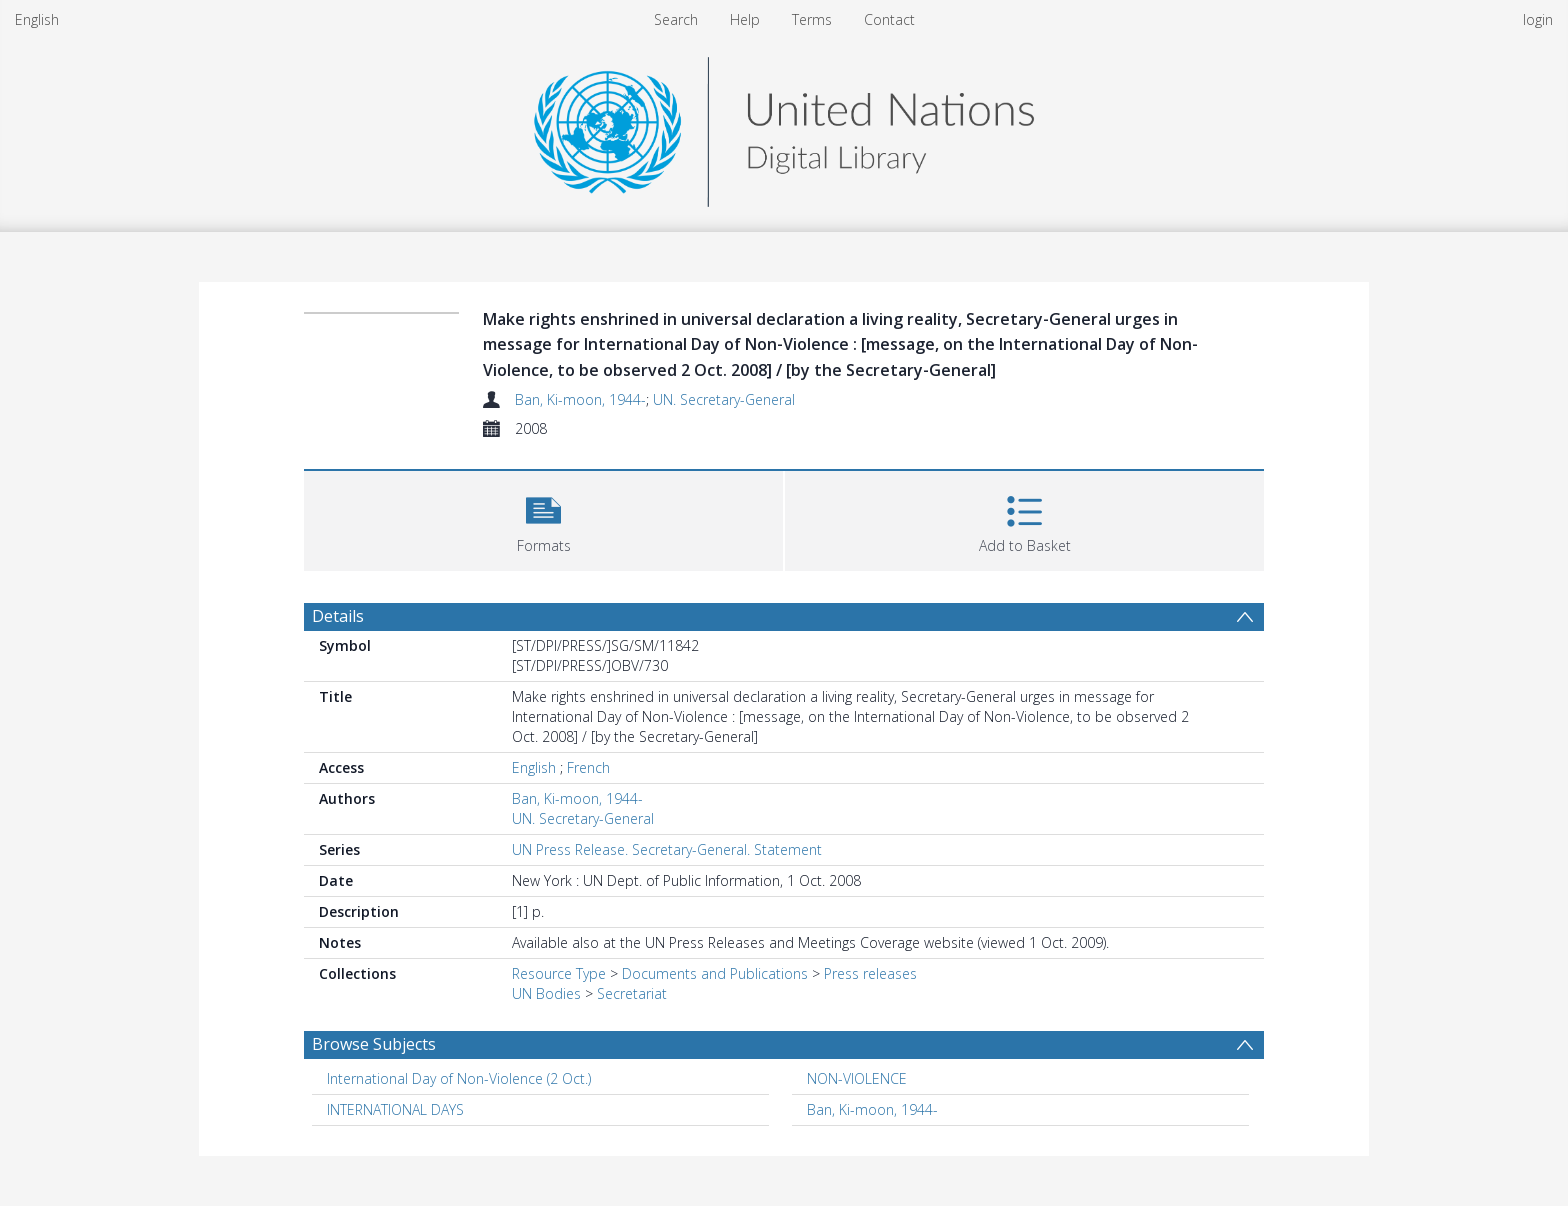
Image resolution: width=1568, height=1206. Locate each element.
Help (745, 19)
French (588, 767)
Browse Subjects (374, 1044)
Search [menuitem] (676, 19)
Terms (812, 19)
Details (338, 616)
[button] (543, 518)
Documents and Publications (715, 973)
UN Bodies (546, 993)
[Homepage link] (784, 126)
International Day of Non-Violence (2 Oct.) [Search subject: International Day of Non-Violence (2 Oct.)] (459, 1078)
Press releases (870, 973)
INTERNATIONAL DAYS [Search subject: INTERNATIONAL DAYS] (395, 1109)
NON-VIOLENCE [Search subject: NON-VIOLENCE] (857, 1078)
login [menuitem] (1538, 19)
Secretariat (632, 993)
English (37, 19)
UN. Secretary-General (724, 399)
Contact (889, 19)
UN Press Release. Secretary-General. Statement (667, 849)
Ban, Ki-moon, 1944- (580, 399)
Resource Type (559, 973)
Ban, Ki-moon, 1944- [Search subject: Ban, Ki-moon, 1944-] (872, 1109)
